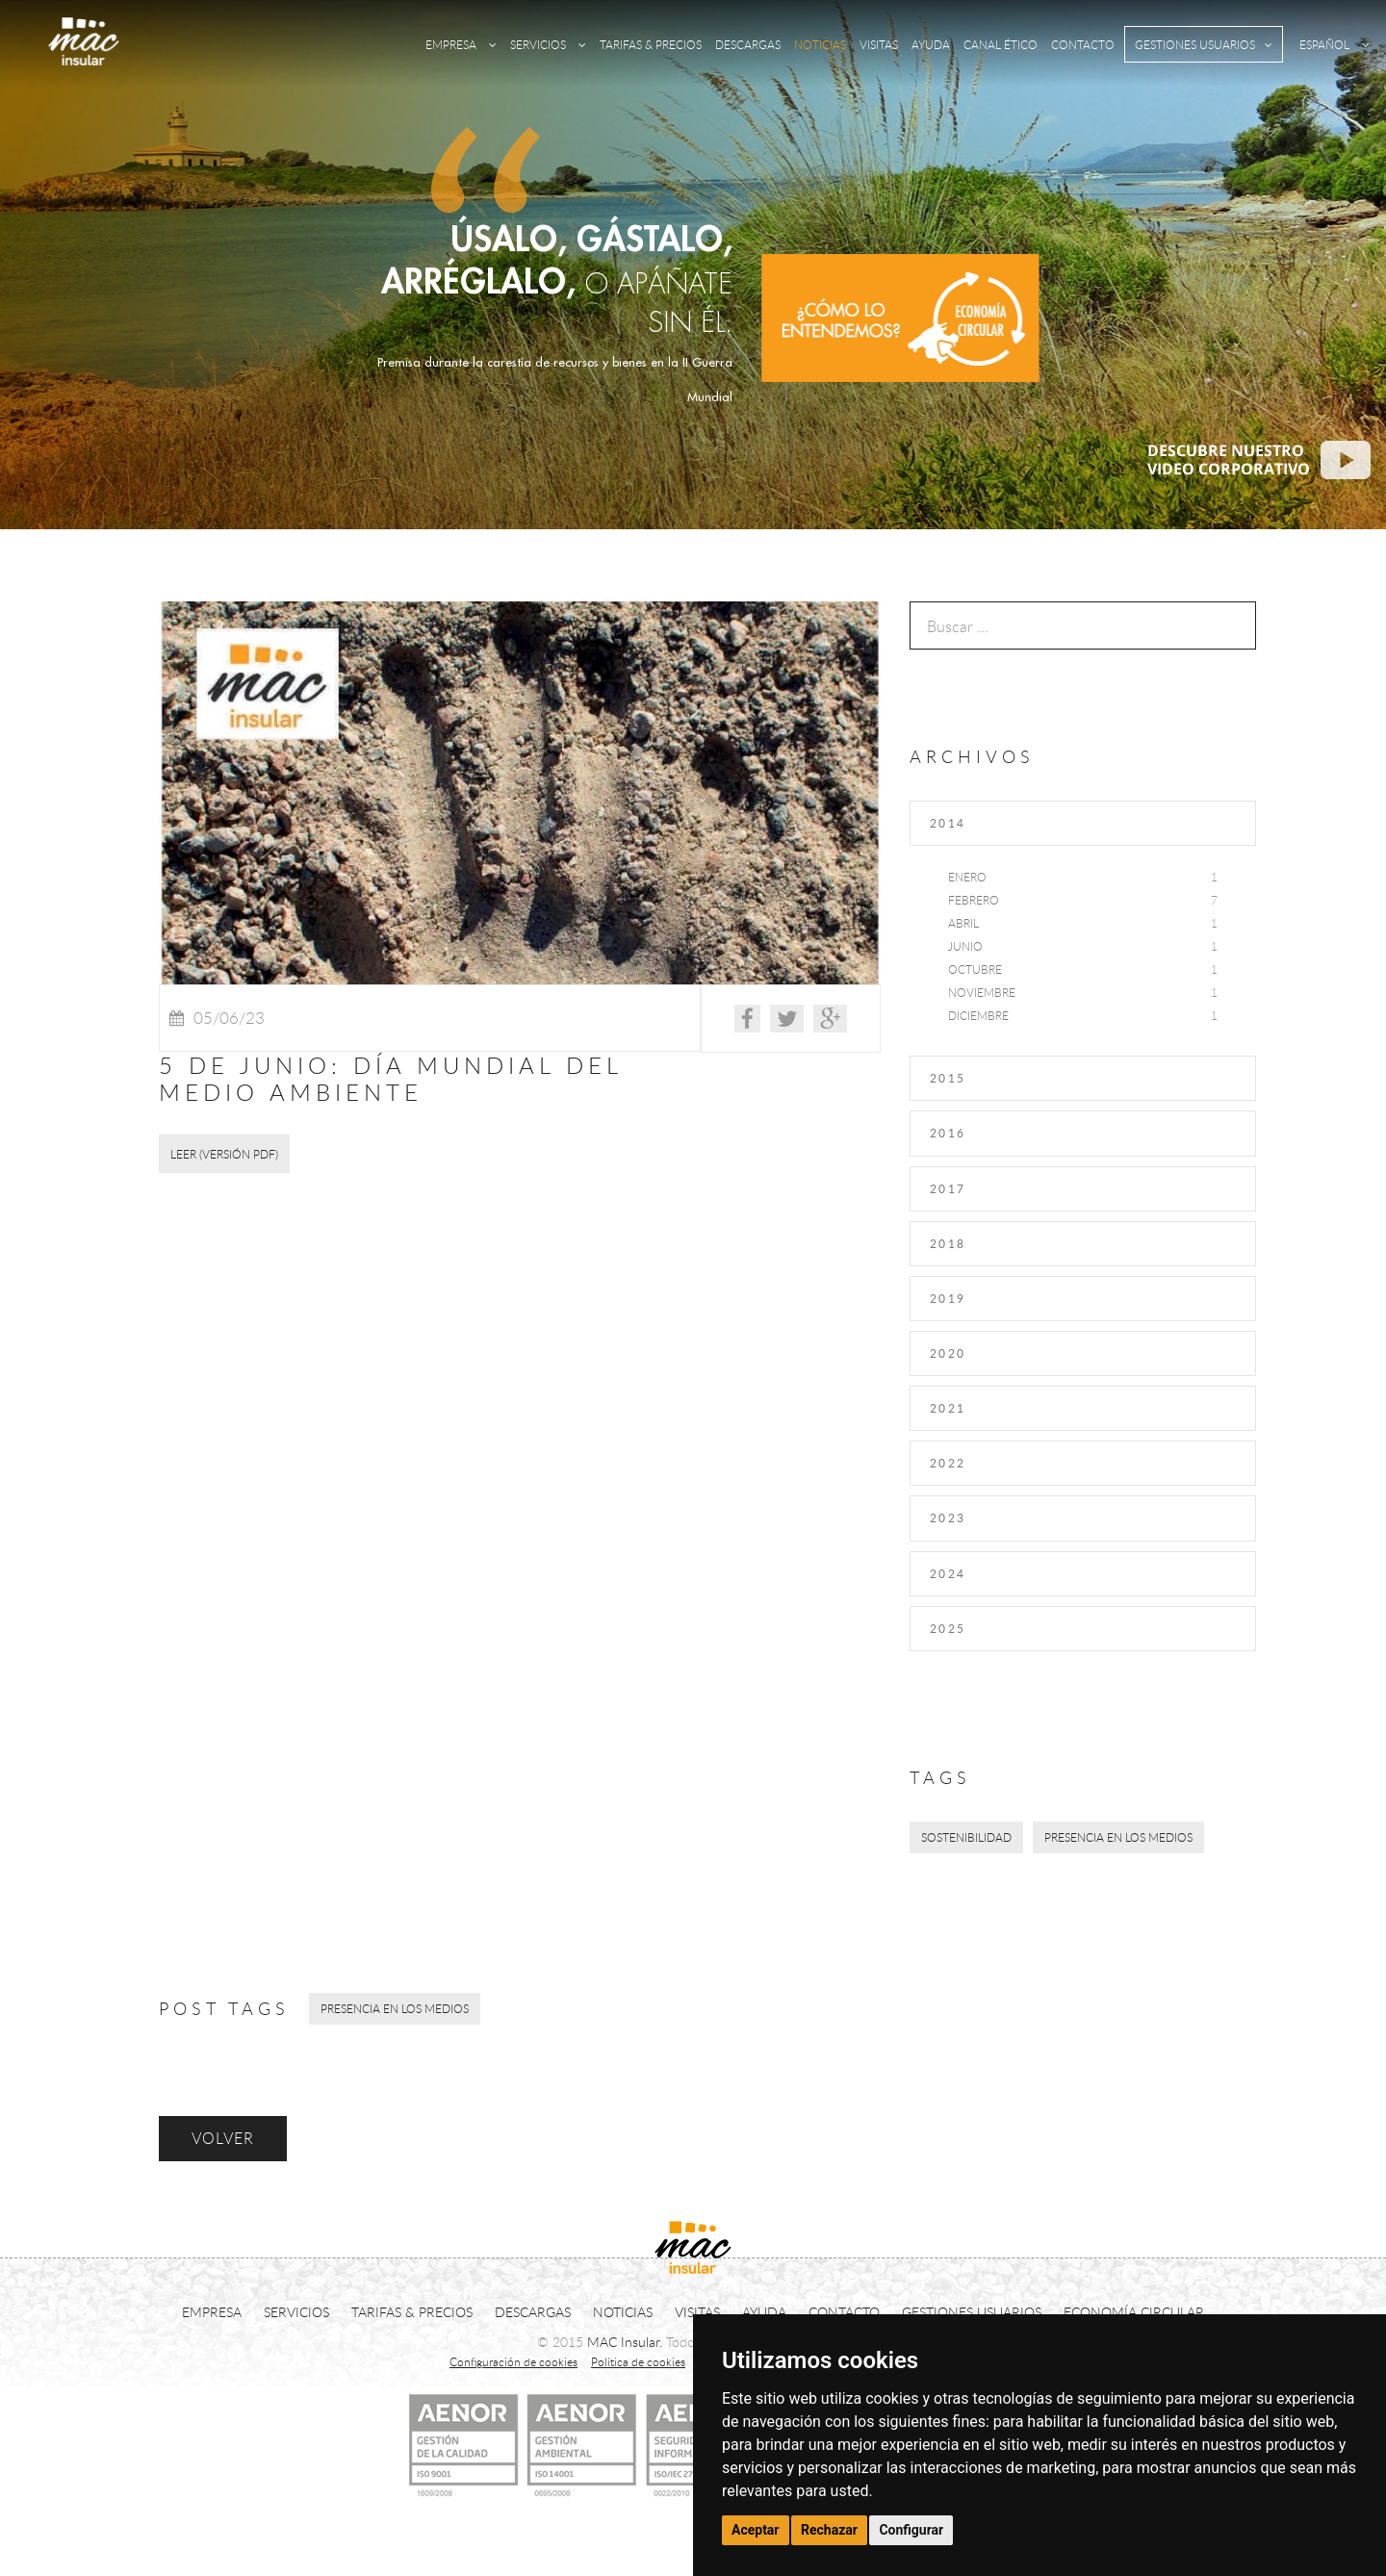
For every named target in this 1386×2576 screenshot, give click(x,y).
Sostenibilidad (966, 1837)
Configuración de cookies (513, 2361)
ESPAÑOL (1334, 44)
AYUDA (930, 44)
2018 (948, 1243)
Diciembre (978, 1015)
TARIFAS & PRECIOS (651, 44)
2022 (948, 1462)
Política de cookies (638, 2361)
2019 (948, 1298)
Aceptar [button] (756, 2530)
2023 (948, 1517)
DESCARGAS (748, 44)
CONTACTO (1083, 44)
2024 (948, 1573)
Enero (967, 876)
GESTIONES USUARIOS (1203, 44)
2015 (948, 1077)
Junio (965, 946)
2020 (948, 1353)
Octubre (975, 969)
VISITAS (879, 44)
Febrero (973, 899)
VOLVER (223, 2138)
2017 (948, 1188)
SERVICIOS (548, 44)
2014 (948, 822)
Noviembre (981, 992)
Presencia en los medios (1118, 1837)
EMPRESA (461, 44)
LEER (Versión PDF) (224, 1153)
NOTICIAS (820, 44)
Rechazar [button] (829, 2530)
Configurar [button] (911, 2530)
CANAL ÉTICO (1000, 44)
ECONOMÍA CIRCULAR (1134, 2312)
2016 (948, 1132)
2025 (948, 1628)
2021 (948, 1408)
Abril (963, 923)
